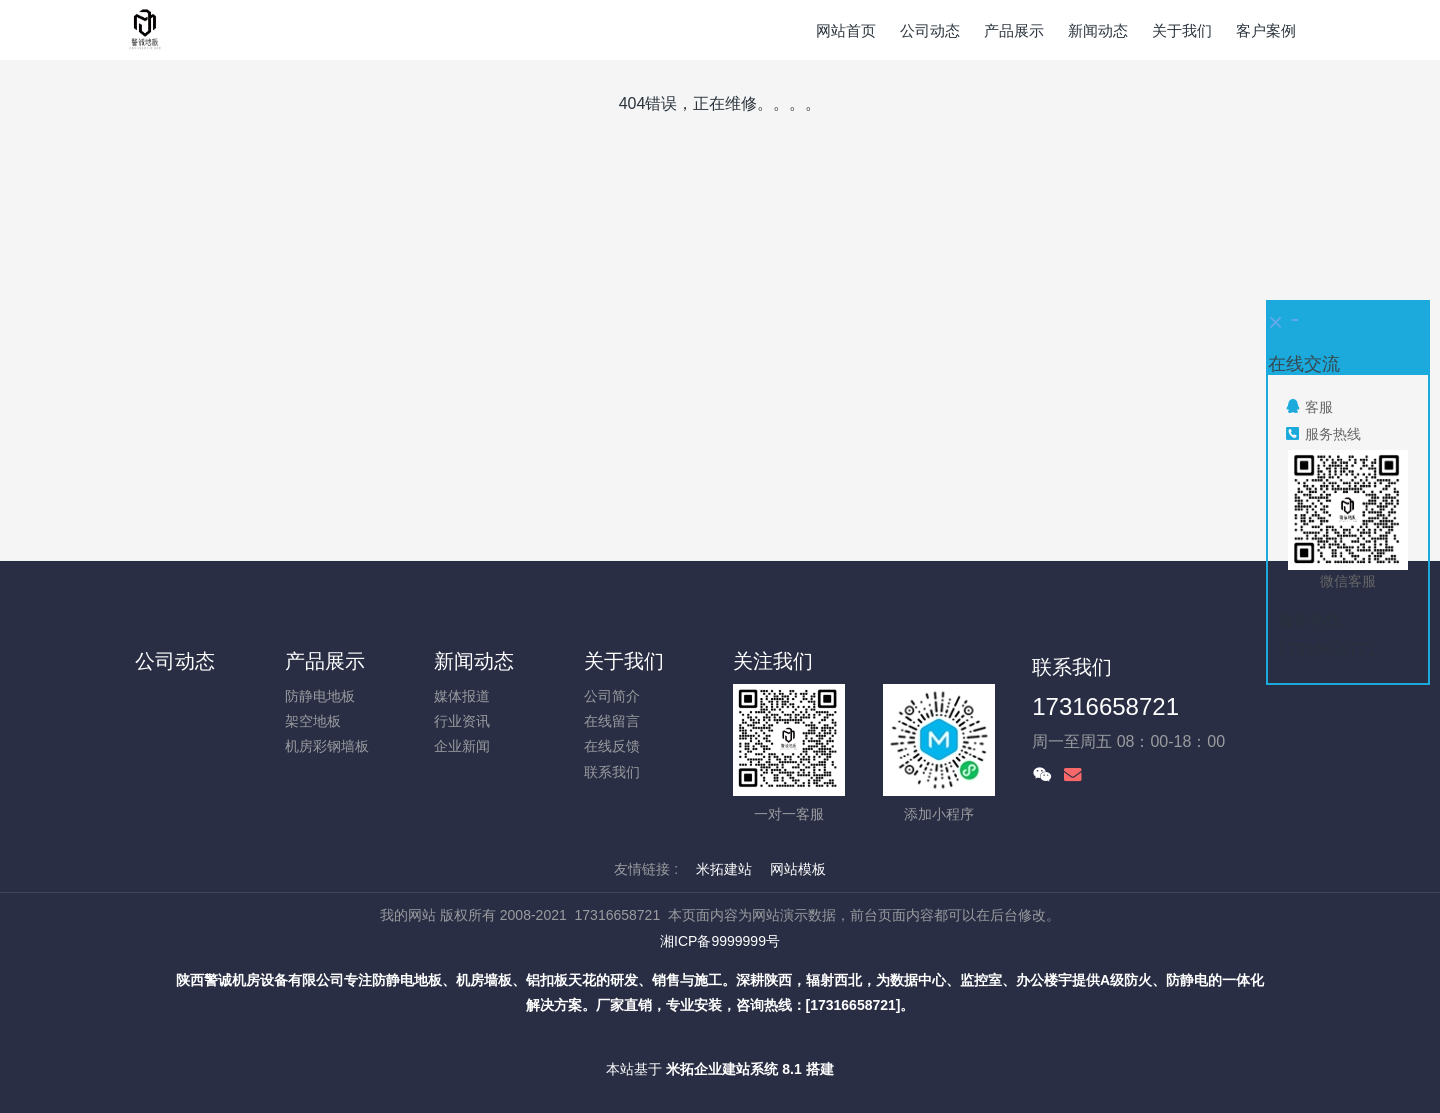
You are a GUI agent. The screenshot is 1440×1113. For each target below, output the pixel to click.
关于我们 (624, 661)
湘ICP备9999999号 (720, 941)
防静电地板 (320, 696)
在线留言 (612, 721)
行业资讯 (462, 721)
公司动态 (175, 661)
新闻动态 (474, 661)
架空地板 (313, 721)
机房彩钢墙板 (327, 746)
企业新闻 (462, 746)
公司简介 (612, 696)
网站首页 (846, 30)
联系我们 (612, 772)
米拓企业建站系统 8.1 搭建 (749, 1069)
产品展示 (325, 661)
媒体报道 (462, 696)
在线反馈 (612, 746)
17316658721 (1105, 706)
